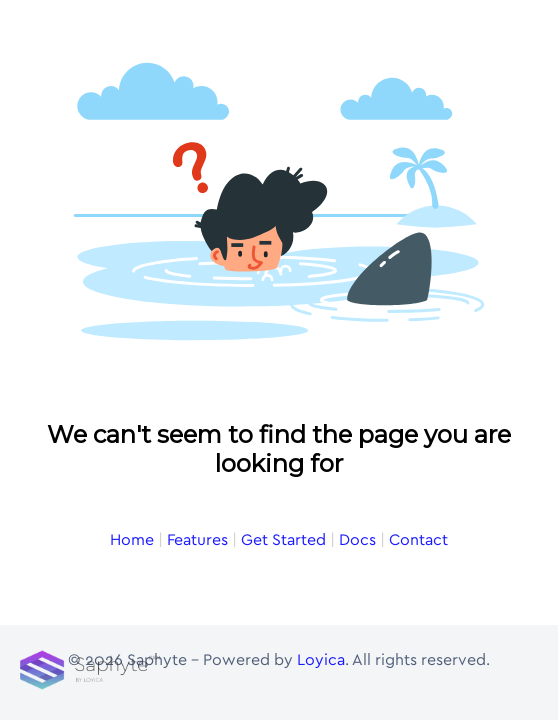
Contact (418, 540)
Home (132, 540)
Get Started (283, 540)
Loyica (321, 660)
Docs (357, 540)
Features (197, 540)
